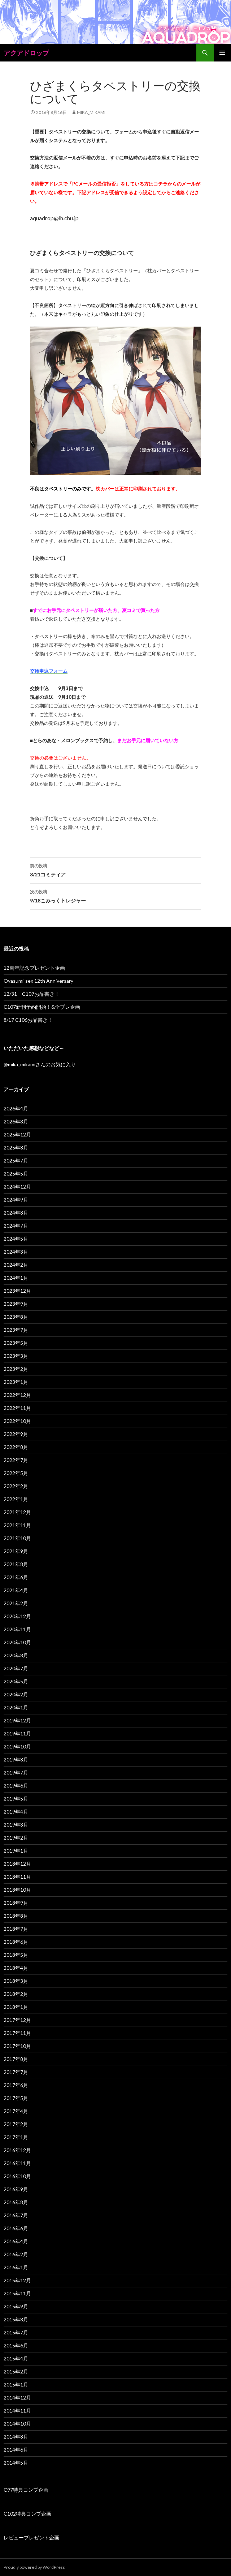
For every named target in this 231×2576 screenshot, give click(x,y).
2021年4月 (16, 1590)
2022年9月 (16, 1434)
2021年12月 (17, 1512)
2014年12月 (17, 2397)
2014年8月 (16, 2436)
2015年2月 (16, 2371)
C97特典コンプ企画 (26, 2490)
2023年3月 (16, 1356)
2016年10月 (17, 2176)
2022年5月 (16, 1473)
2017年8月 (16, 2059)
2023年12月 (17, 1291)
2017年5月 (16, 2098)
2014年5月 (16, 2463)
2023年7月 (16, 1330)
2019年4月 (16, 1811)
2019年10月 (17, 1746)
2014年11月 (17, 2410)
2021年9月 (16, 1551)
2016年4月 (16, 2241)
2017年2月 (16, 2124)
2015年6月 (16, 2345)
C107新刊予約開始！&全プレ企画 (42, 1007)
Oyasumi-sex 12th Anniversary (38, 981)
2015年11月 (17, 2293)
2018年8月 (16, 1916)
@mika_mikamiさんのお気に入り (40, 1064)
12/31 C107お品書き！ (32, 994)
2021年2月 (16, 1603)
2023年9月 (16, 1304)
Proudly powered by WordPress (34, 2567)
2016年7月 (16, 2215)
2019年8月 (16, 1759)
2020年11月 (17, 1629)
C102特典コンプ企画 (27, 2514)
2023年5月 (16, 1343)
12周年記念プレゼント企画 (34, 968)
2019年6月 (16, 1785)
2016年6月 (16, 2228)
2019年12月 (17, 1720)
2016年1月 (16, 2267)
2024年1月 (16, 1278)
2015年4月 (16, 2358)
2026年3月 (16, 1121)
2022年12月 (17, 1395)
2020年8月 (16, 1655)
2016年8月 (16, 2202)
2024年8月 (16, 1213)
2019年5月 (16, 1798)
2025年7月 (16, 1160)
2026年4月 (16, 1108)
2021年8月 (16, 1564)
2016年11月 (17, 2163)
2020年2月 (16, 1694)
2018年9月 (16, 1903)
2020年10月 (17, 1642)
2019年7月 (16, 1772)
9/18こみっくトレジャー (115, 896)
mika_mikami (91, 112)
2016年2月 (16, 2254)
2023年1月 (16, 1382)
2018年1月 (16, 2007)
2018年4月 (16, 1968)
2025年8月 (16, 1147)
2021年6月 (16, 1577)
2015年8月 (16, 2319)
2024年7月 (16, 1226)
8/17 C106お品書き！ (28, 1020)
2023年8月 (16, 1317)
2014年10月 (17, 2423)
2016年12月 (17, 2150)
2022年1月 (16, 1499)
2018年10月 (17, 1890)
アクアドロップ (26, 53)
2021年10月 (17, 1538)
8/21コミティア (115, 869)
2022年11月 (17, 1408)
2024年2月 (16, 1265)
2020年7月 (16, 1668)
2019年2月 (16, 1838)
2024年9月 (16, 1199)
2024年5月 (16, 1239)
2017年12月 (17, 2020)
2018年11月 (17, 1877)
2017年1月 (16, 2137)
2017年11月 (17, 2033)
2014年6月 (16, 2450)
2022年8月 (16, 1447)
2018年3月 (16, 1981)
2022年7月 (16, 1460)
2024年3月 (16, 1252)
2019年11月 (17, 1733)
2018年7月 (16, 1929)
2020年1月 (16, 1707)
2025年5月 (16, 1173)
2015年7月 (16, 2332)
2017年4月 (16, 2111)
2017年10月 (17, 2046)
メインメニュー (222, 52)
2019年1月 (16, 1851)
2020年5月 (16, 1681)
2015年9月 (16, 2306)
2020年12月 (17, 1616)
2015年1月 (16, 2384)
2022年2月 (16, 1486)
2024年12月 (17, 1186)
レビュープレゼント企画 (31, 2537)
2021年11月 (17, 1525)
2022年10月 (17, 1421)
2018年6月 (16, 1942)
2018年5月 (16, 1955)
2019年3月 (16, 1825)
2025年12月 (17, 1134)
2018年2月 (16, 1994)
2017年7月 (16, 2072)
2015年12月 (17, 2280)
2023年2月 (16, 1369)
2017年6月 (16, 2085)
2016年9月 (16, 2189)
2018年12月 (17, 1864)
